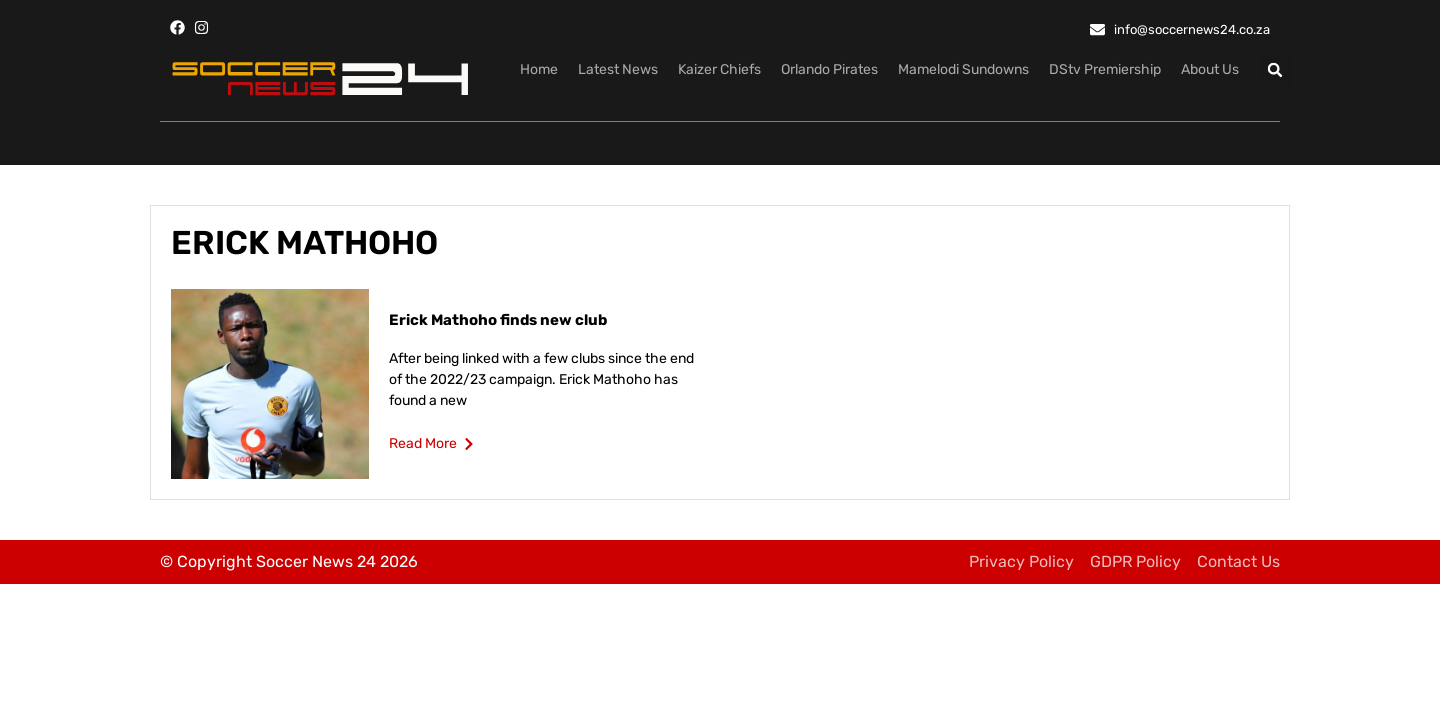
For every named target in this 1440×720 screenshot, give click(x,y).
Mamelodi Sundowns (963, 69)
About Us (1210, 69)
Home (539, 69)
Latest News (618, 69)
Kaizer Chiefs (719, 69)
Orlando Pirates (829, 69)
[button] (1275, 70)
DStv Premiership (1105, 69)
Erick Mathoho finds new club (498, 320)
